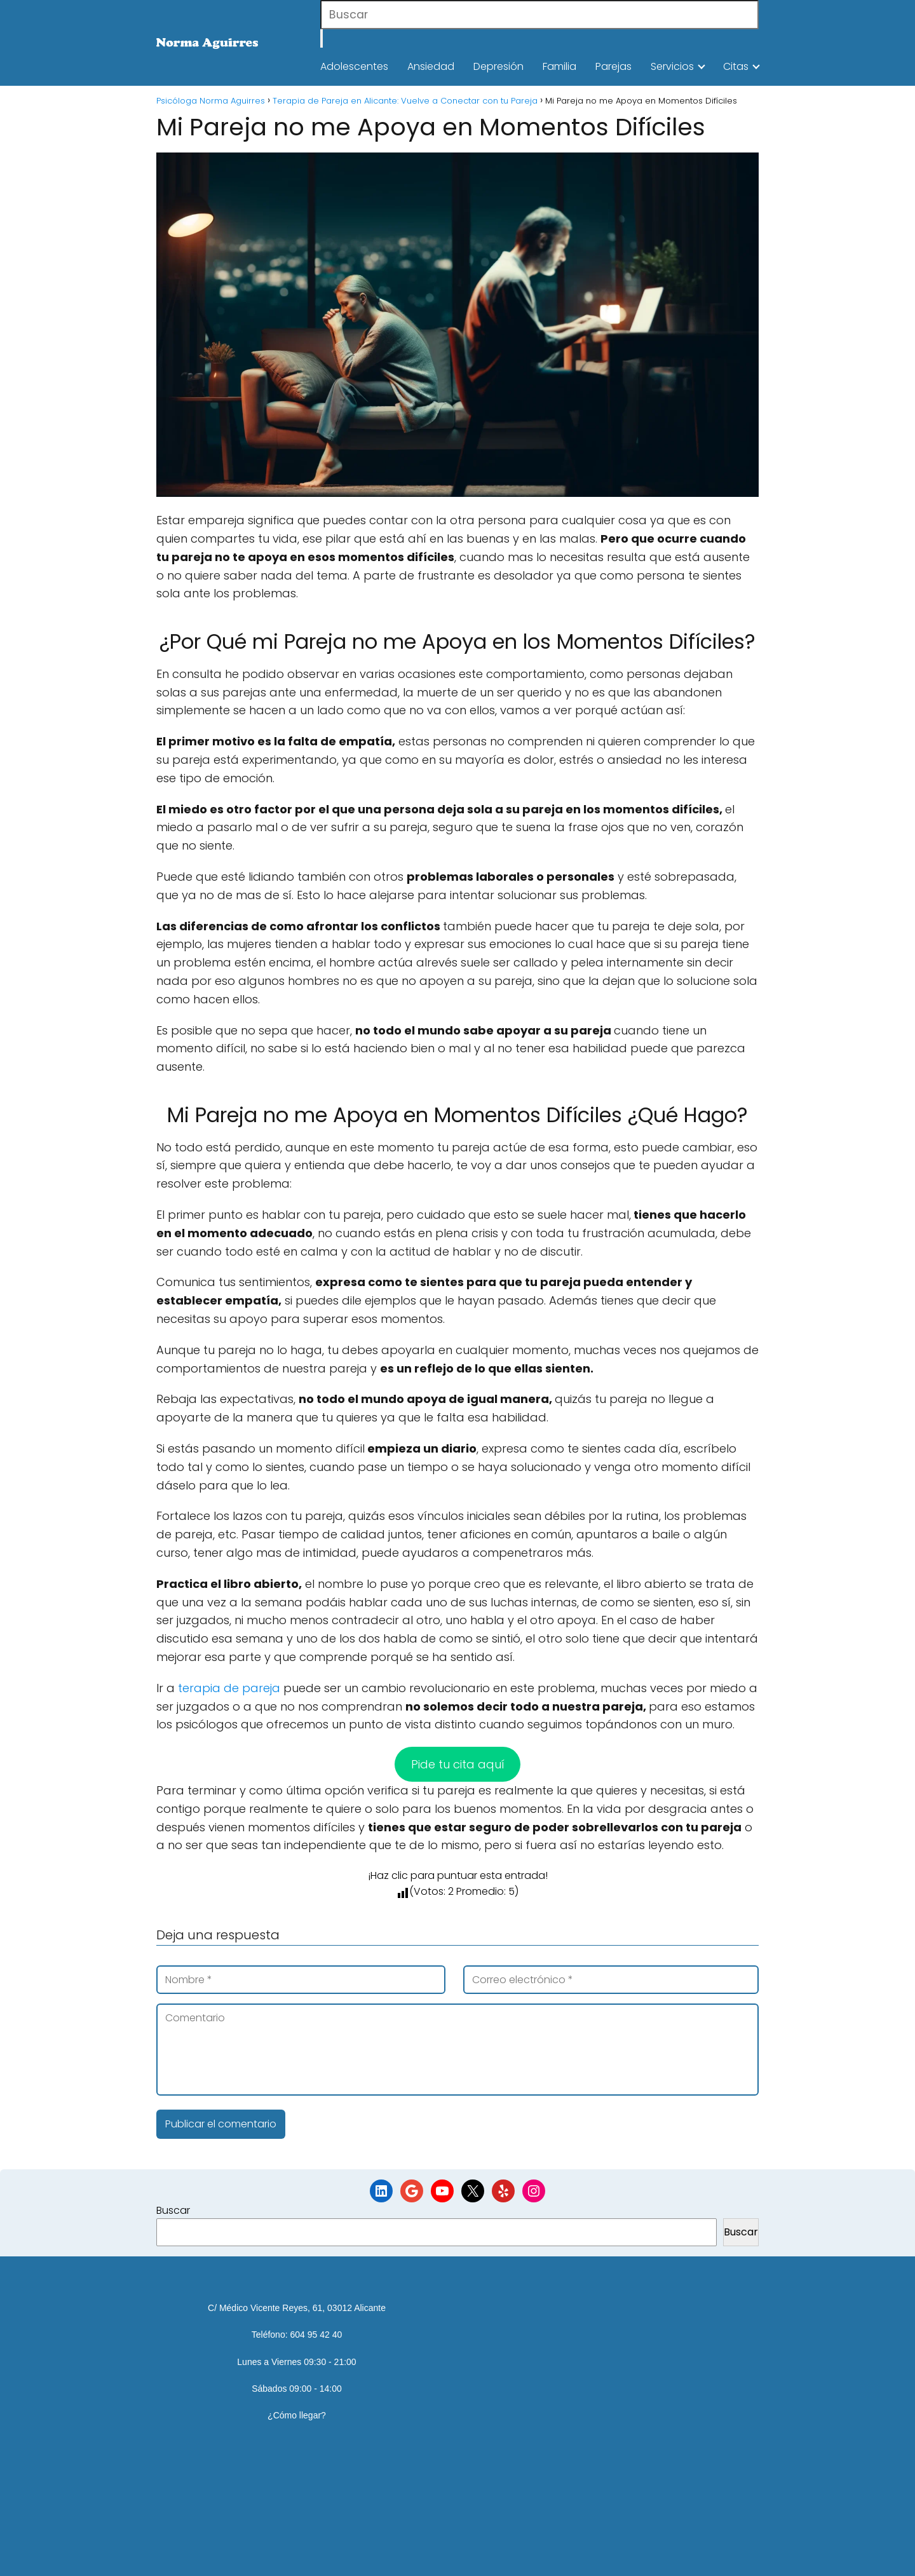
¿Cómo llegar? (297, 2415)
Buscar (173, 2210)
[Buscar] (321, 38)
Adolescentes (354, 66)
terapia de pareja (230, 1688)
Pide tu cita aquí (458, 1764)
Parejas (613, 66)
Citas (736, 66)
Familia (559, 66)
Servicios (672, 66)
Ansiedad (430, 66)
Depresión (498, 66)
